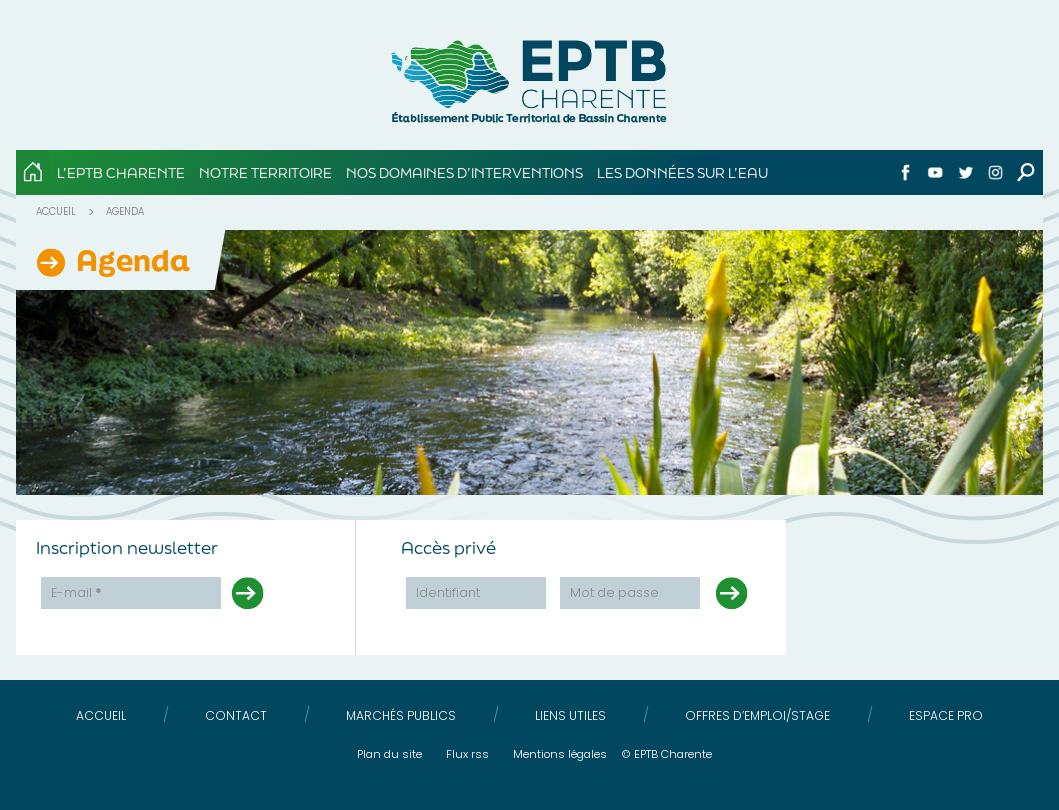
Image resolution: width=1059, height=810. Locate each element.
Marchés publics (401, 715)
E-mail (76, 592)
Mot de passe (614, 592)
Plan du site (389, 754)
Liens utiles (570, 715)
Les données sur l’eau (682, 172)
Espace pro (946, 715)
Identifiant (448, 592)
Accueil (56, 211)
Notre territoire (265, 172)
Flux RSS (467, 754)
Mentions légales (560, 754)
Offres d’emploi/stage (757, 715)
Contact (236, 715)
